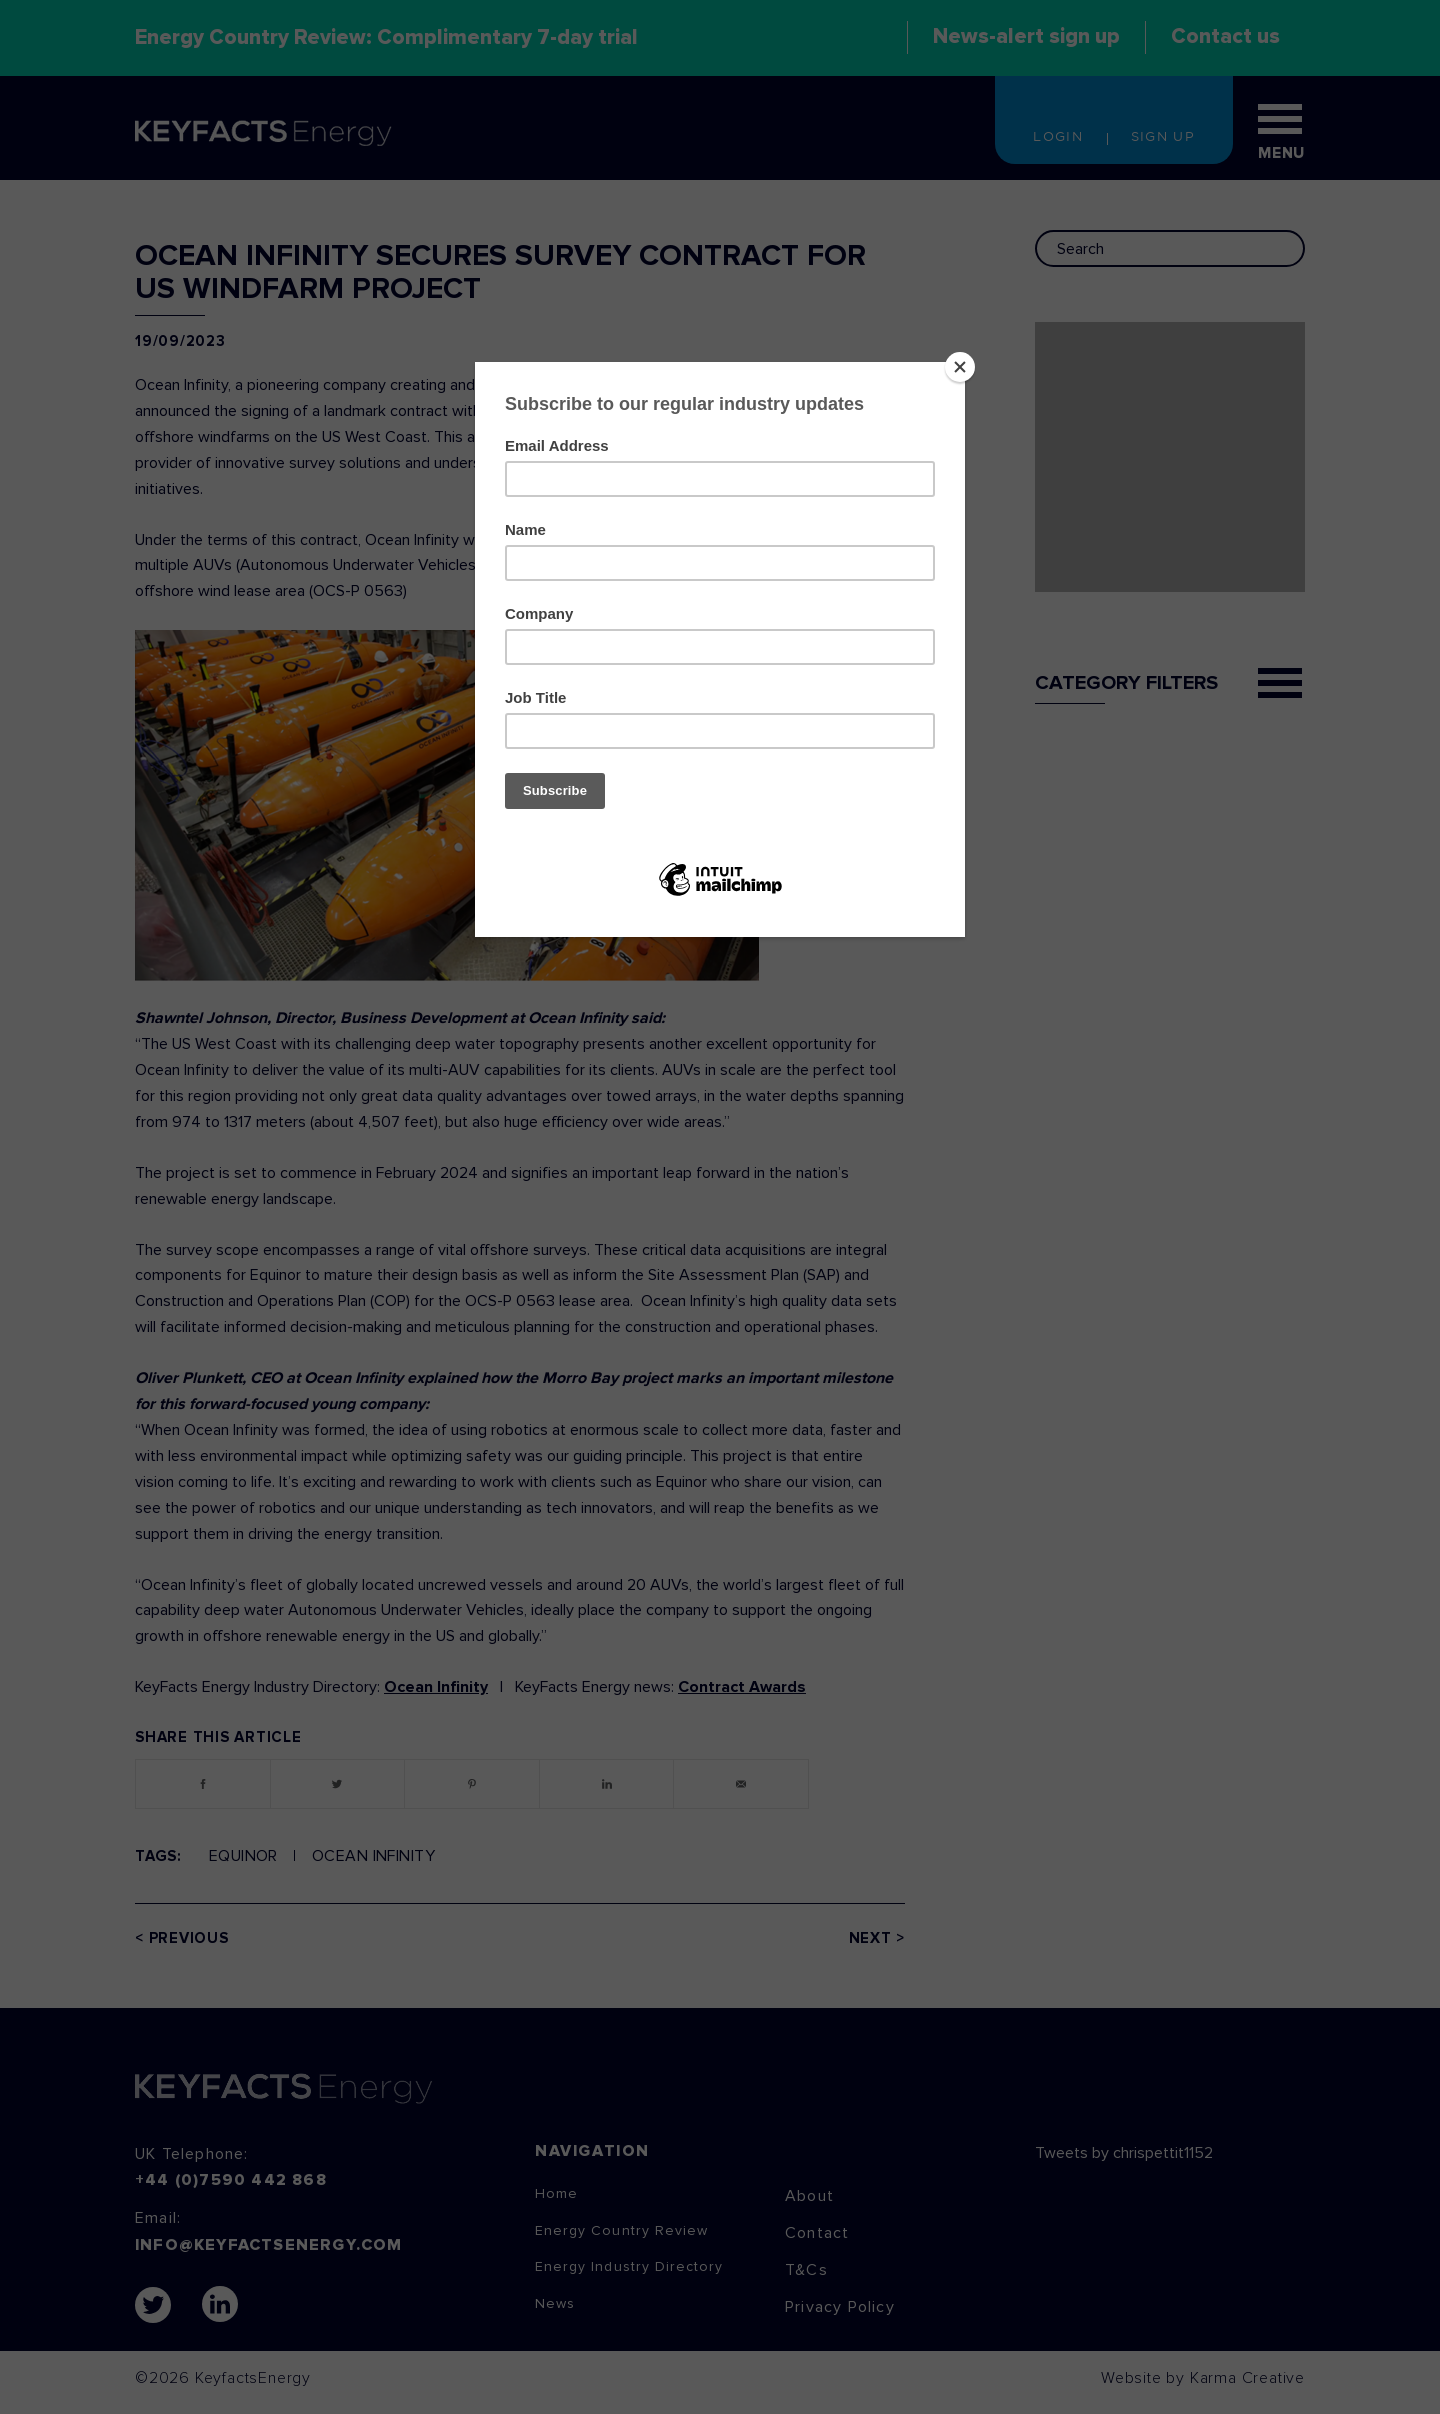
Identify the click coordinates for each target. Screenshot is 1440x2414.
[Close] (960, 367)
